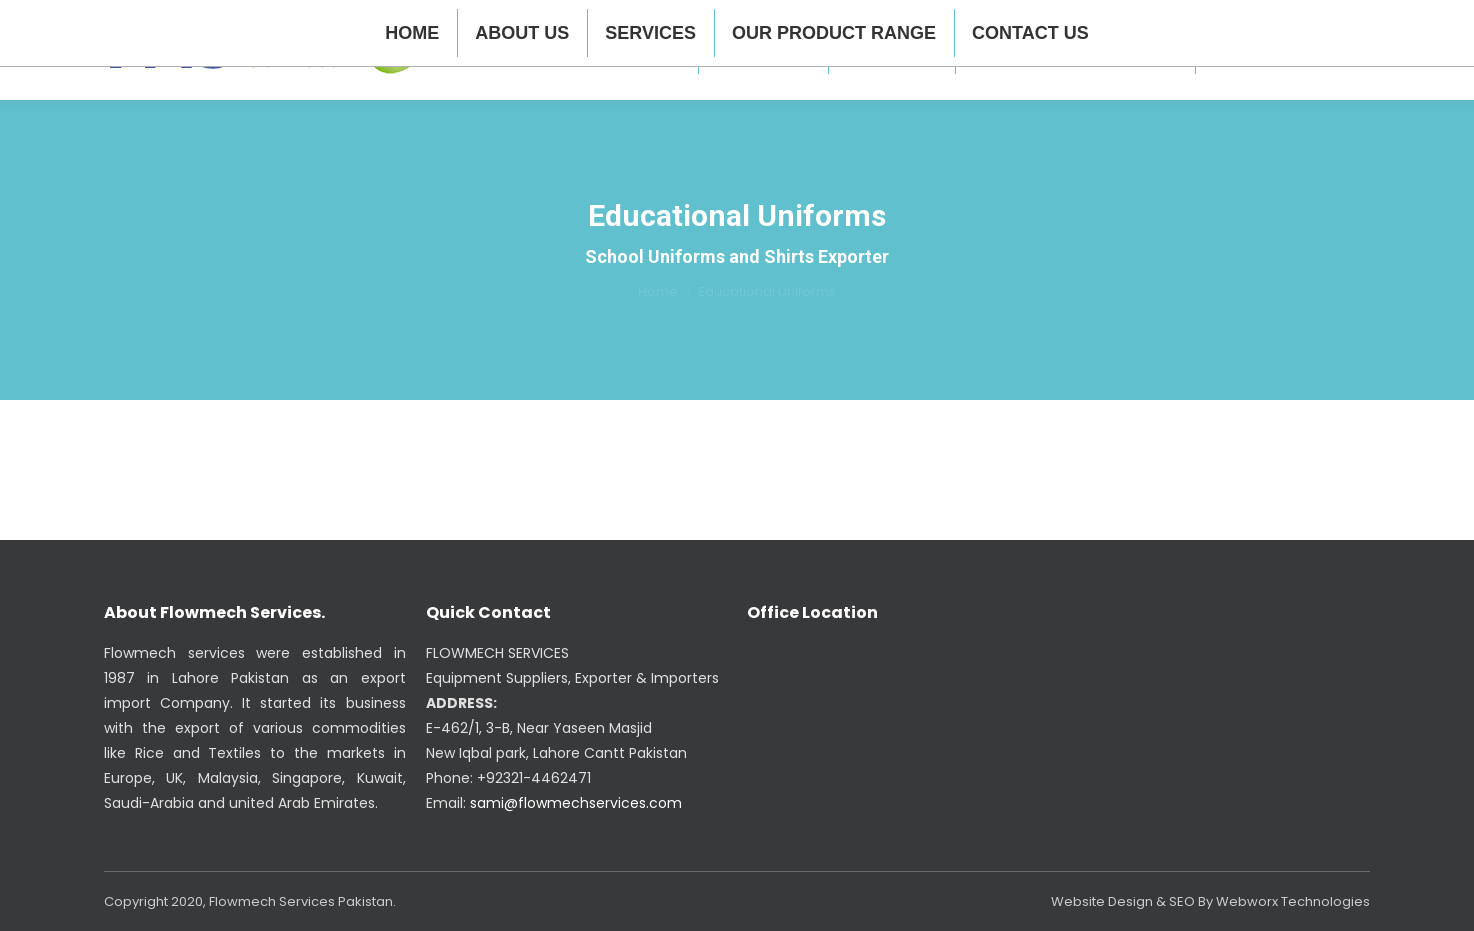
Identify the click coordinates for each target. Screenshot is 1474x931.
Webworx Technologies (1293, 901)
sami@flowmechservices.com (576, 803)
